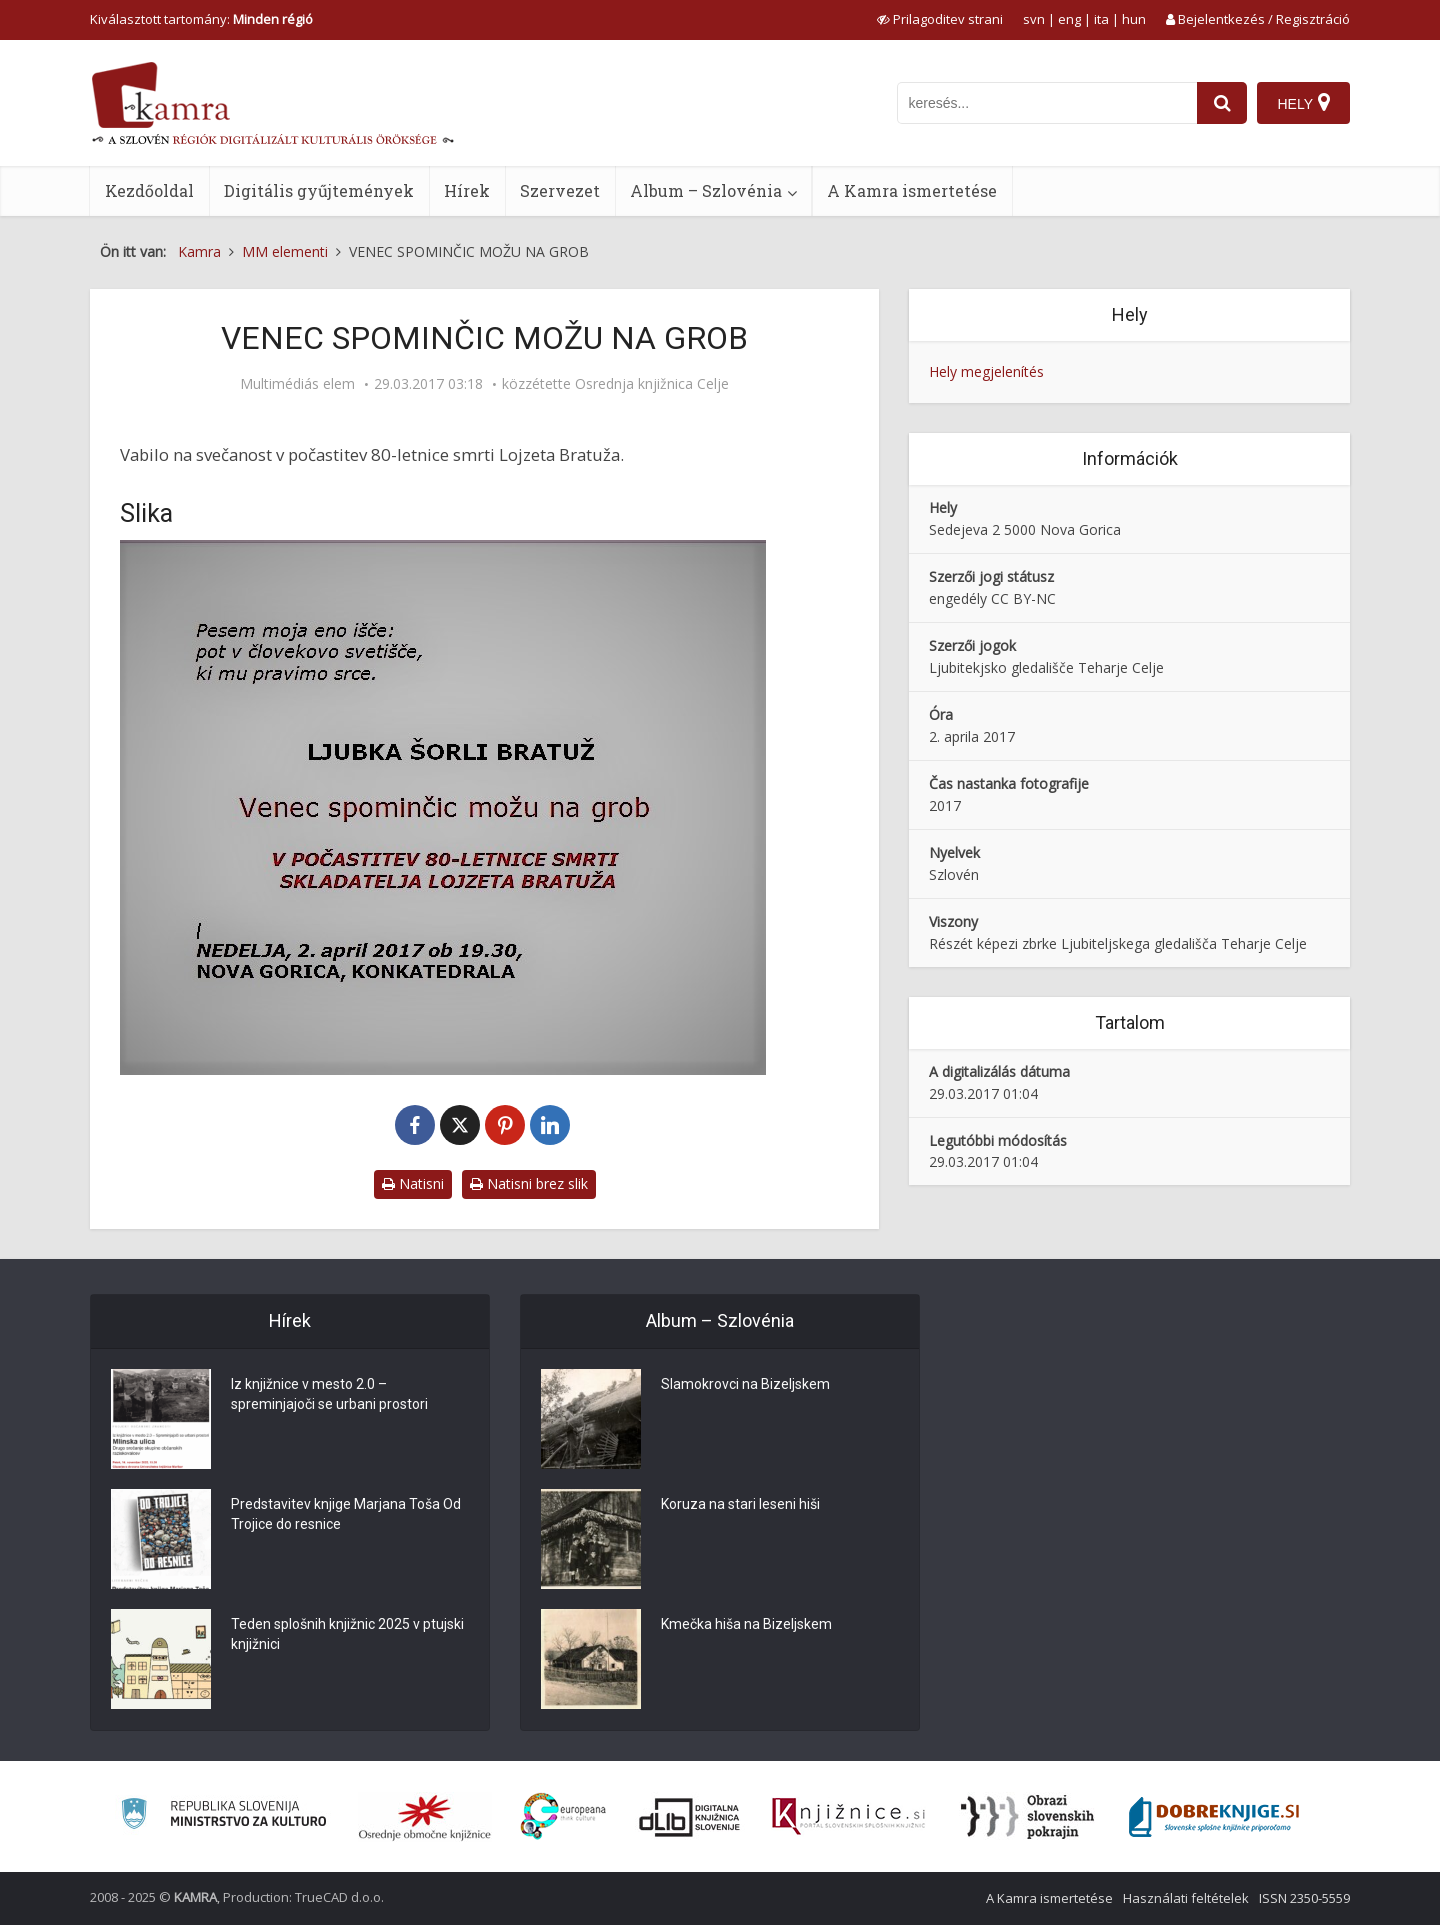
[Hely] (1303, 103)
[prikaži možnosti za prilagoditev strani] (940, 19)
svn (1034, 19)
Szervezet (560, 190)
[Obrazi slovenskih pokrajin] (1027, 1817)
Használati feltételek (1186, 1898)
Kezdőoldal (149, 190)
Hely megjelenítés (986, 371)
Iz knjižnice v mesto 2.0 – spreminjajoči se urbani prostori (329, 1394)
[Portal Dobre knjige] (1214, 1817)
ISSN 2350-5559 (1304, 1898)
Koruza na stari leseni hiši (740, 1504)
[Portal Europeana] (563, 1816)
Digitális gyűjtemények (319, 190)
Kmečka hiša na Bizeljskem (746, 1624)
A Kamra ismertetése (912, 190)
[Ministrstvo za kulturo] (223, 1816)
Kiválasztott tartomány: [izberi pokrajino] (201, 19)
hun (1134, 19)
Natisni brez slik (529, 1183)
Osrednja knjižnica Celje (652, 384)
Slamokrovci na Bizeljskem (745, 1384)
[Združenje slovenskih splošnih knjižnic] (848, 1817)
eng (1069, 19)
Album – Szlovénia (706, 190)
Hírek (467, 190)
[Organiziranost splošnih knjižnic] (425, 1817)
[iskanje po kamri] (1047, 103)
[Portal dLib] (690, 1817)
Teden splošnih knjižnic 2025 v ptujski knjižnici (347, 1634)
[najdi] (1222, 103)
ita (1101, 19)
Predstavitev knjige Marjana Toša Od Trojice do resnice (346, 1514)
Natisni (413, 1183)
